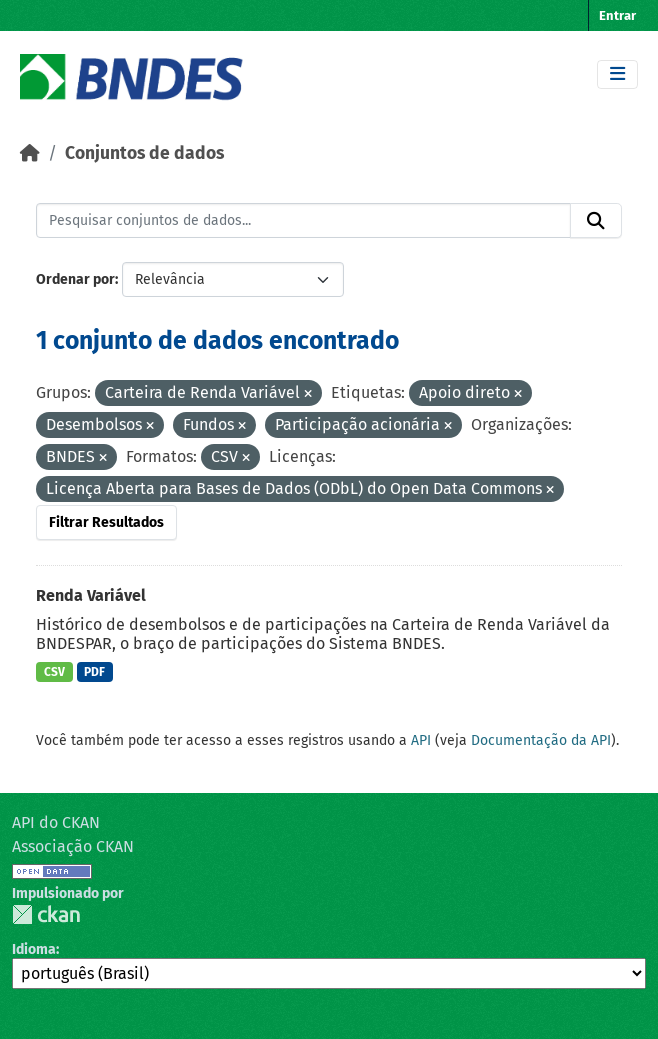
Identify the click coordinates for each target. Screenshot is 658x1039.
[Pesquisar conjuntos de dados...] (303, 221)
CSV (54, 672)
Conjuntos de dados (144, 153)
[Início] (30, 153)
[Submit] (596, 221)
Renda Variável (91, 595)
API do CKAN (56, 822)
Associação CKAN (73, 846)
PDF (94, 672)
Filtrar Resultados (106, 522)
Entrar (617, 15)
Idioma (34, 949)
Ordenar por (75, 279)
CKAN (46, 914)
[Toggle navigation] (617, 74)
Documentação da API (541, 740)
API (421, 740)
